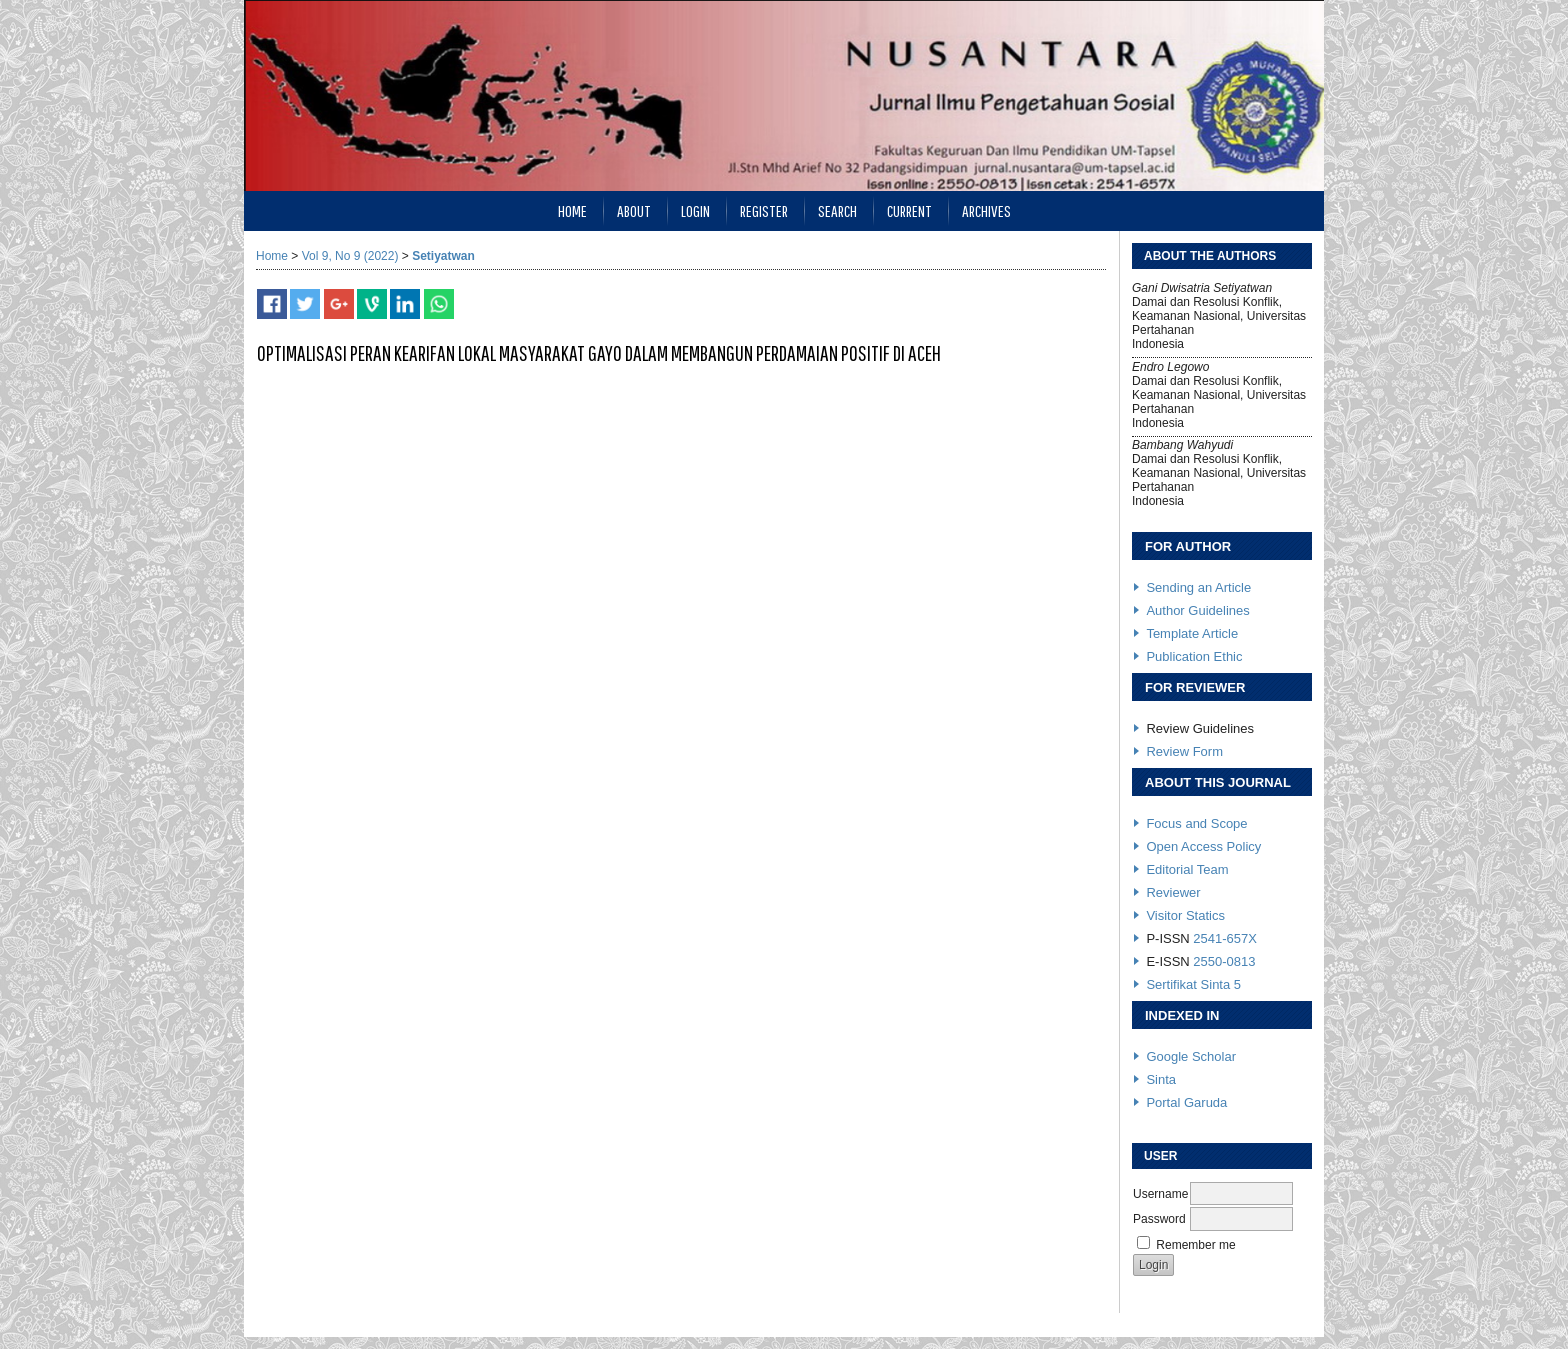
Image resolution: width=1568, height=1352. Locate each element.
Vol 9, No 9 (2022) (350, 256)
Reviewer (1173, 892)
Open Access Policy (1203, 846)
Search (837, 210)
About (634, 210)
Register (764, 210)
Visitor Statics (1185, 915)
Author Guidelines (1197, 610)
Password (1159, 1219)
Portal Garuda (1186, 1102)
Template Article (1192, 633)
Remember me (1195, 1245)
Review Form (1184, 751)
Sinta (1161, 1079)
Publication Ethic (1194, 656)
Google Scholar (1191, 1056)
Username (1160, 1194)
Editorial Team (1187, 869)
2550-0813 (1224, 961)
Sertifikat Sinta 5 (1193, 984)
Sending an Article (1198, 587)
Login (695, 210)
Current (909, 210)
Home (572, 210)
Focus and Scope (1196, 823)
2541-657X (1225, 938)
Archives (986, 210)
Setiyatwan (443, 256)
